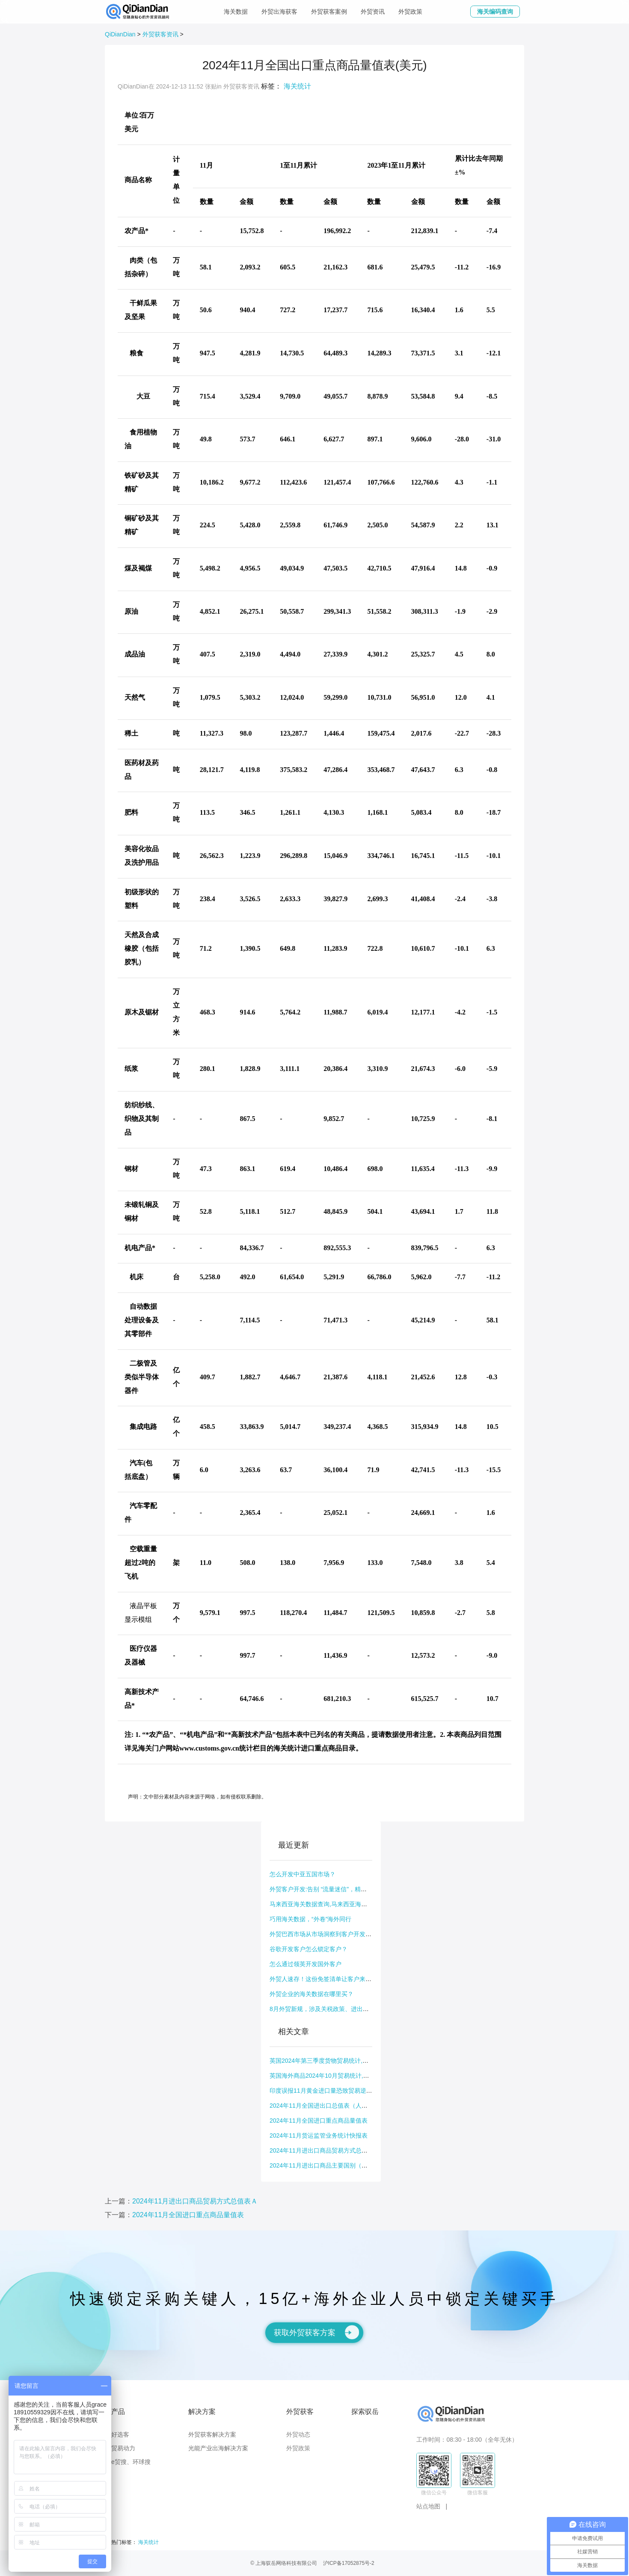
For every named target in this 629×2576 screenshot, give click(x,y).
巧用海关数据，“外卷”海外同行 (310, 1919)
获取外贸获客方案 (316, 2332)
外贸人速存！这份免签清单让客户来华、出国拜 (332, 1979)
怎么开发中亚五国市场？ (302, 1874)
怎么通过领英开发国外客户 (305, 1964)
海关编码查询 (495, 11)
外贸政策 (410, 11)
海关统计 (297, 86)
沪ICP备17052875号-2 (348, 2563)
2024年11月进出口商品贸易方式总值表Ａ (325, 2150)
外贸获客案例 (329, 11)
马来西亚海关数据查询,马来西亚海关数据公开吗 (333, 1904)
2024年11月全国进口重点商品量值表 (319, 2120)
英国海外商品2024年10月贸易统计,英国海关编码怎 (337, 2075)
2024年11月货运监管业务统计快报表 (319, 2135)
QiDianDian (120, 34)
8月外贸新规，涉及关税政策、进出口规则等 (328, 2008)
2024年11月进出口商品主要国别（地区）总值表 (334, 2165)
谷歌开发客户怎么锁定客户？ (308, 1949)
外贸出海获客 (279, 11)
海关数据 (236, 11)
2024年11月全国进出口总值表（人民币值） (328, 2105)
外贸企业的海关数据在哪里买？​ (311, 1993)
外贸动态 (298, 2434)
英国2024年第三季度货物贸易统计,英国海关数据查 (337, 2060)
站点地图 (428, 2506)
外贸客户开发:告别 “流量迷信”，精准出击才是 (330, 1889)
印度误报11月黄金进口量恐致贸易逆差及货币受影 (336, 2090)
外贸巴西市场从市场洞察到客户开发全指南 (326, 1934)
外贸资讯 (373, 11)
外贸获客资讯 (160, 34)
